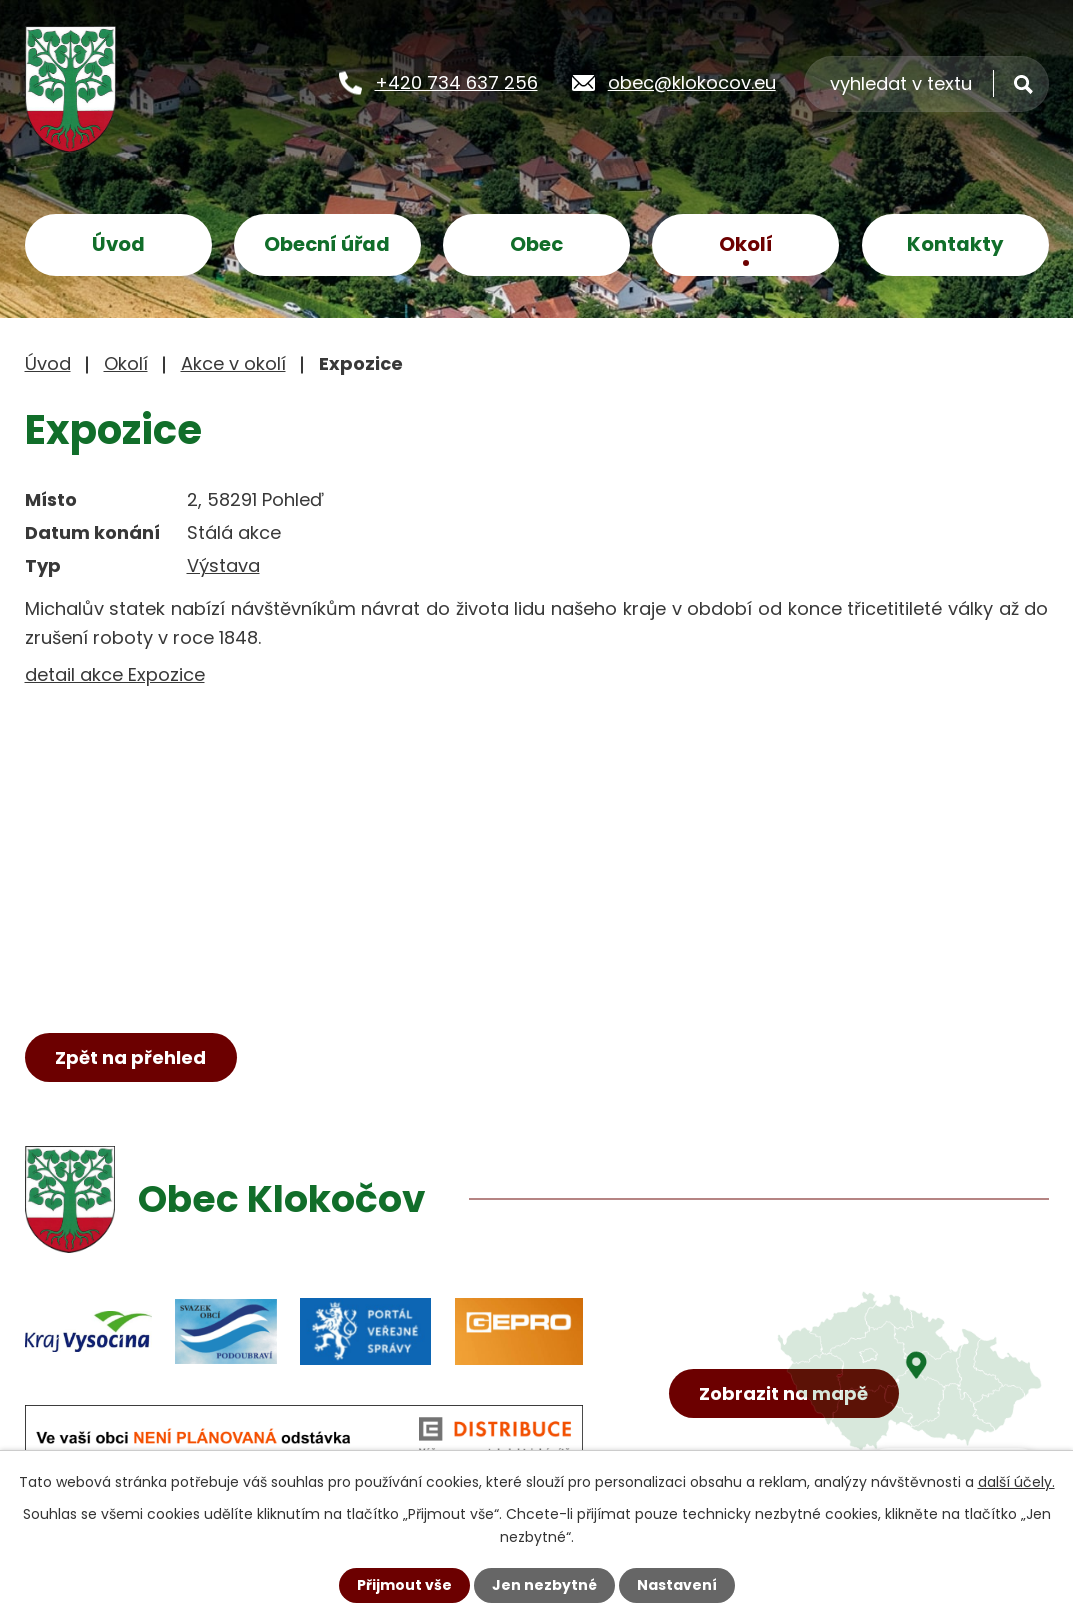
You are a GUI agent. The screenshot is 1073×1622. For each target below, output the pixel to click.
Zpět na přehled (130, 1057)
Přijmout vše (404, 1585)
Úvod (118, 244)
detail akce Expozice (115, 674)
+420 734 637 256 (456, 81)
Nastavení (677, 1585)
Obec (536, 244)
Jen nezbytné (544, 1585)
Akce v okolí (233, 363)
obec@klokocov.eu (692, 81)
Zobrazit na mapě (783, 1393)
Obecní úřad (327, 244)
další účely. (1016, 1482)
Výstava (223, 565)
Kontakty (955, 244)
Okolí (746, 244)
